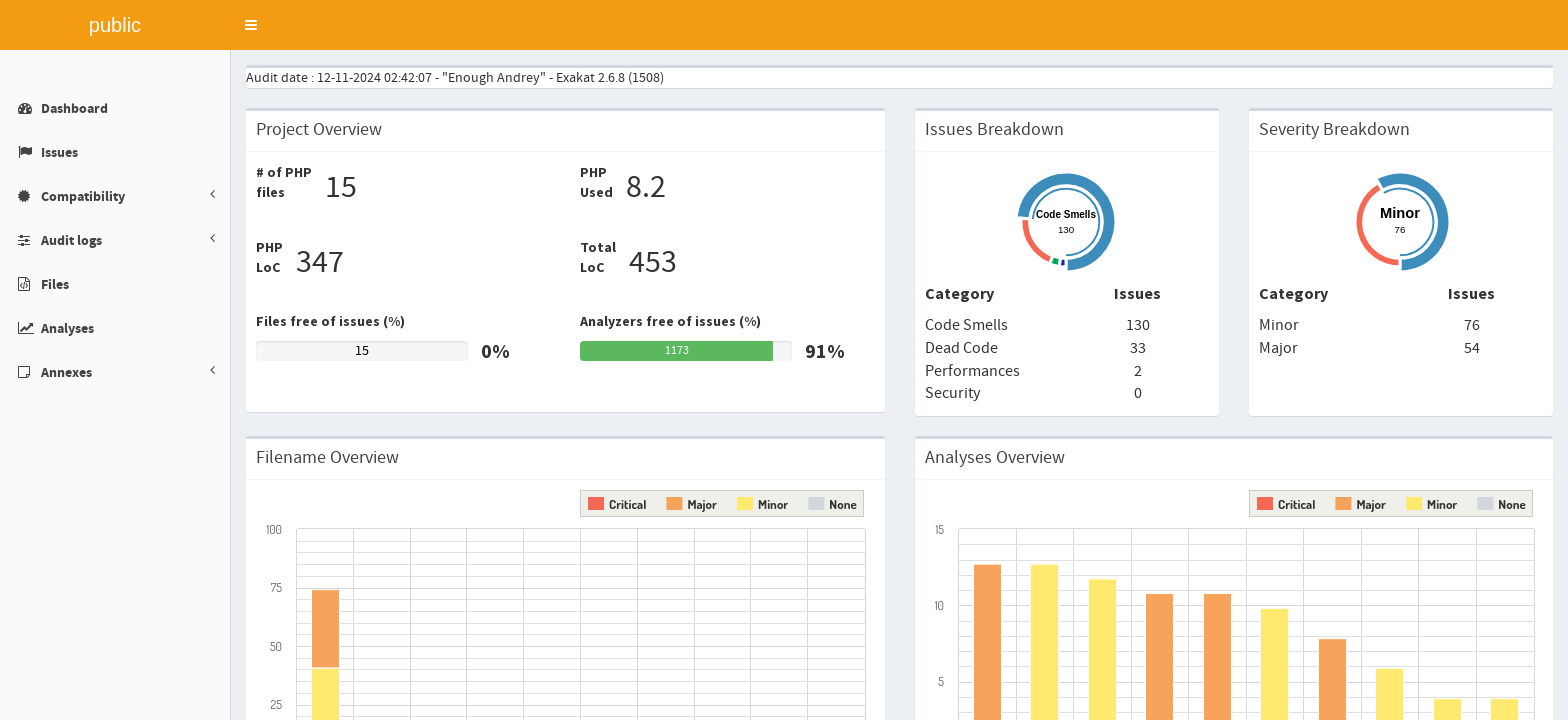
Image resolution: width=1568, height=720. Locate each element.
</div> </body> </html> (784, 360)
